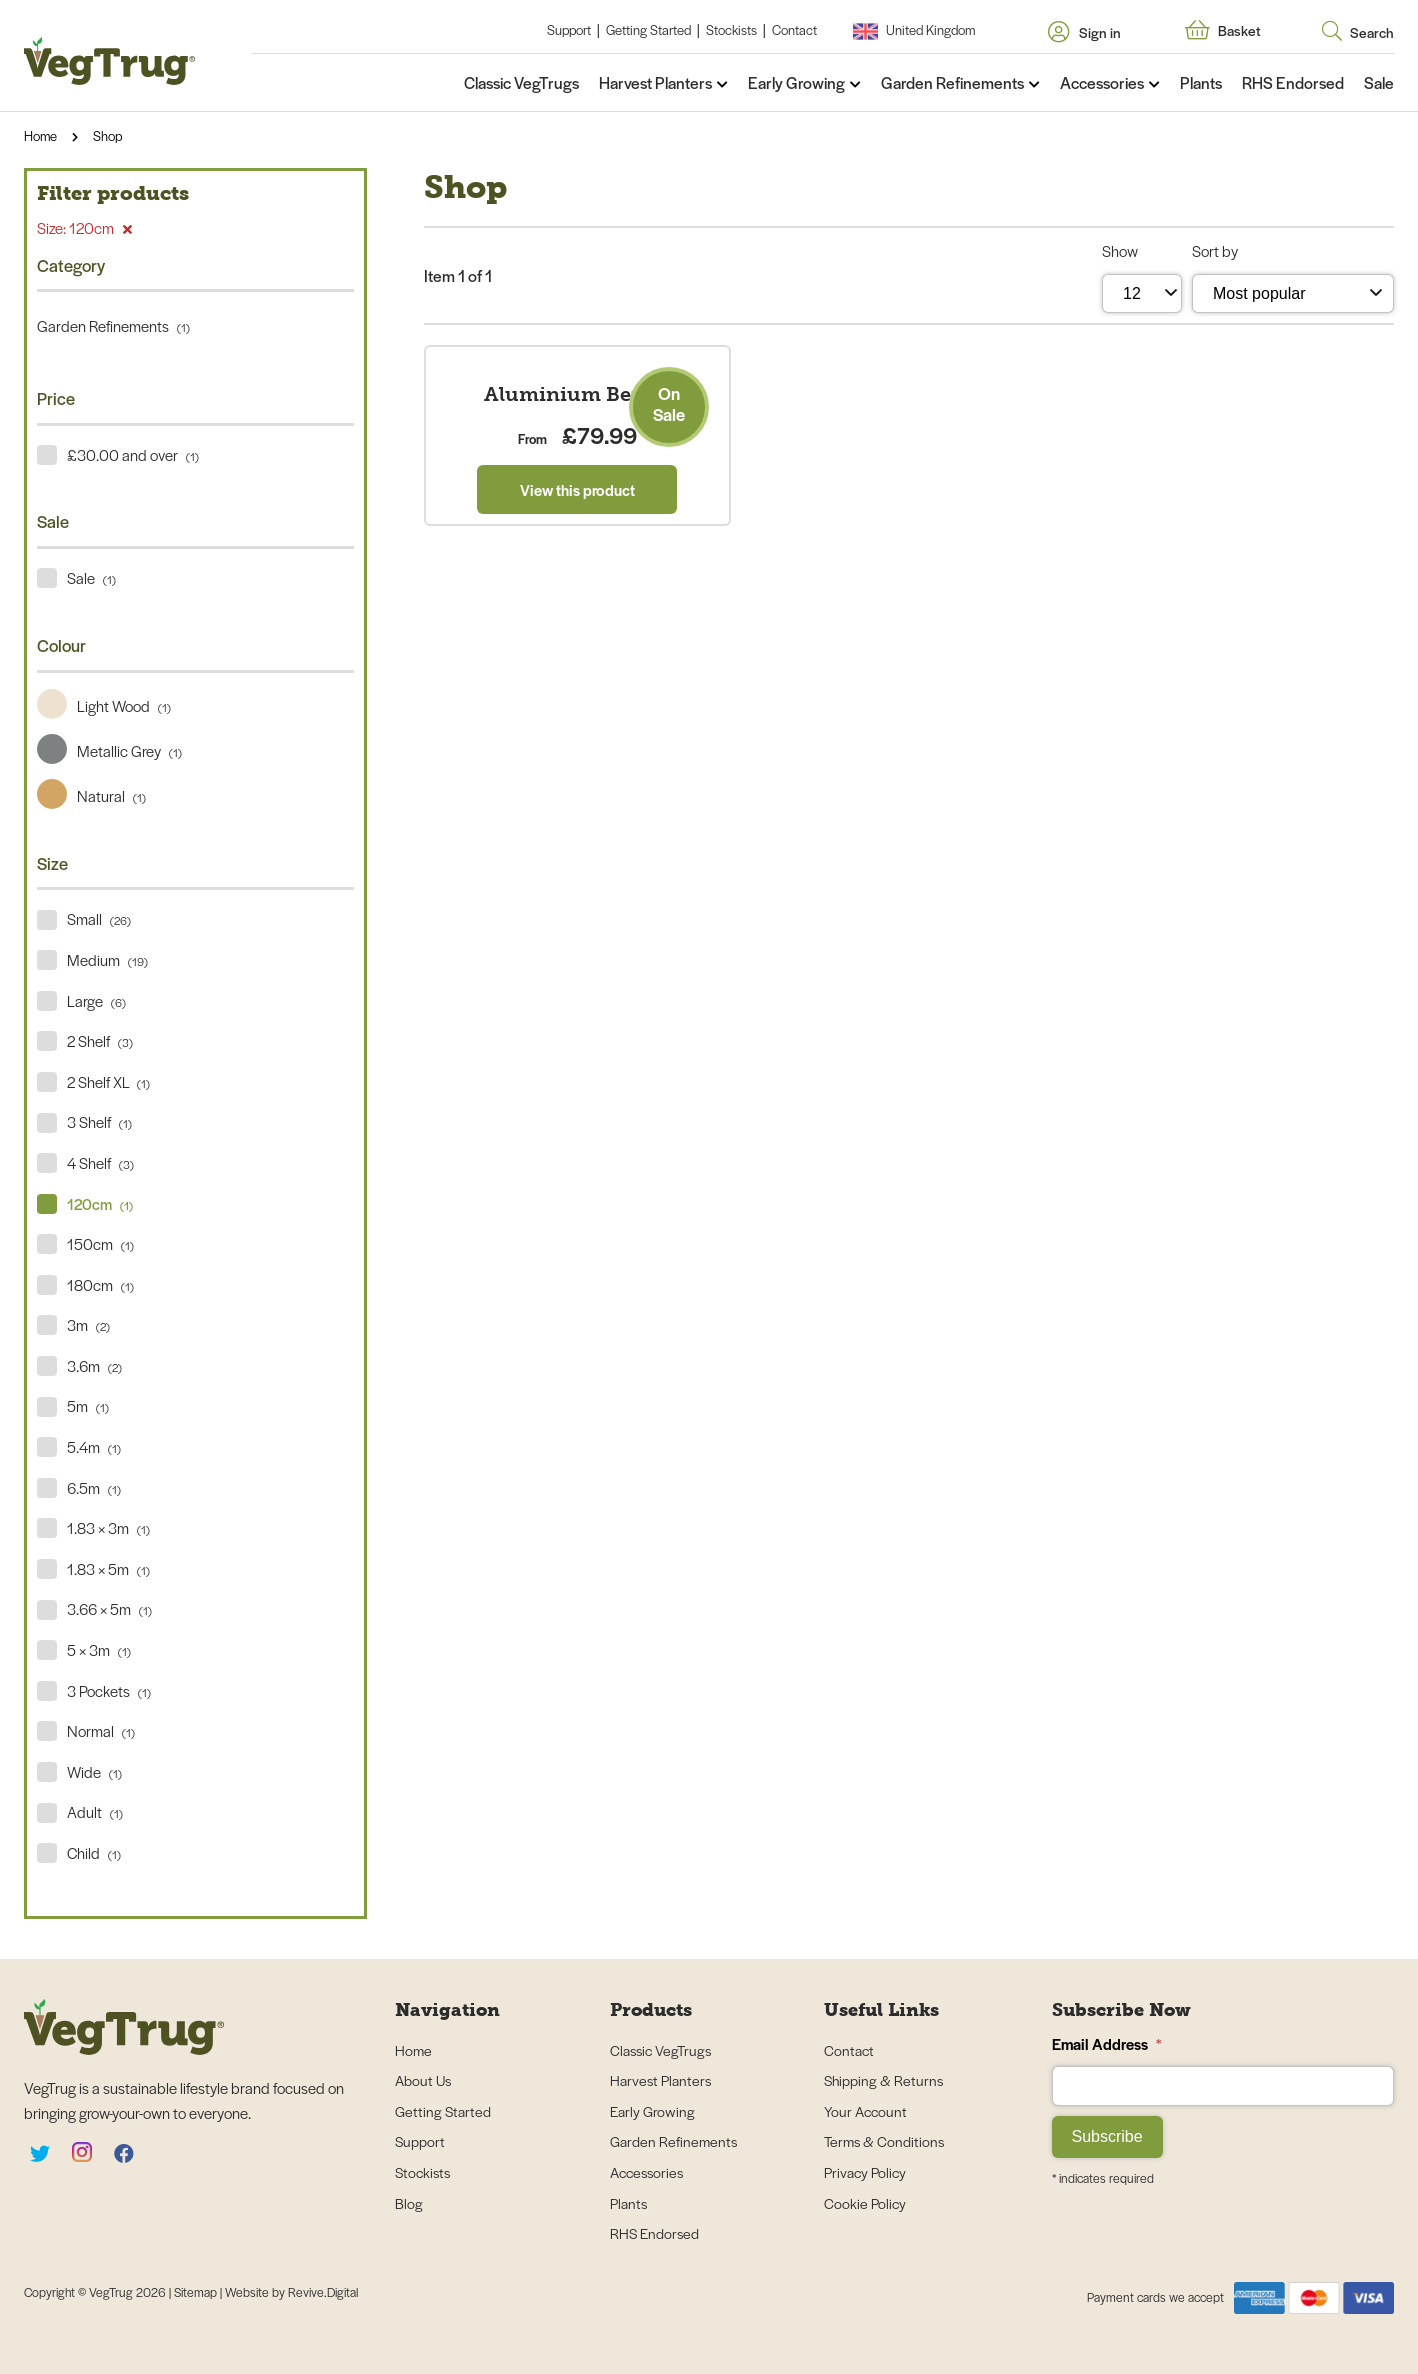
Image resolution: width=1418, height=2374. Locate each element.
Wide (94, 1771)
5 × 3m (99, 1649)
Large (96, 1000)
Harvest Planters (655, 82)
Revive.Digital (323, 2292)
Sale (1379, 82)
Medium (107, 959)
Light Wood (104, 705)
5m (88, 1405)
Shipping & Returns (883, 2080)
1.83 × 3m (108, 1527)
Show (1120, 250)
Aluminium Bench (577, 662)
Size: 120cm (84, 227)
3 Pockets (109, 1690)
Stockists (731, 29)
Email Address (1106, 2043)
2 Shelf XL (108, 1081)
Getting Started (648, 29)
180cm (100, 1284)
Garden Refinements (952, 82)
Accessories (1102, 82)
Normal (101, 1730)
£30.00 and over (133, 454)
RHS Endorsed (1293, 82)
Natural (91, 795)
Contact (794, 29)
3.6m (94, 1365)
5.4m (94, 1446)
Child (94, 1852)
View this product (577, 756)
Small (99, 918)
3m (88, 1324)
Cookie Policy (865, 2203)
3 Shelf (99, 1121)
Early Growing (796, 82)
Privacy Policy (865, 2172)
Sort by (1215, 250)
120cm (100, 1203)
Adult (95, 1811)
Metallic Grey (109, 750)
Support (569, 29)
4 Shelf (100, 1162)
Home (40, 135)
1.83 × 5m (108, 1568)
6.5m (94, 1487)
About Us (423, 2080)
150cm (100, 1243)
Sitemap (197, 2292)
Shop (107, 135)
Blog (409, 2203)
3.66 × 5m (109, 1608)
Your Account (865, 2111)
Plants (1201, 82)
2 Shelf (100, 1040)
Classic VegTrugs (521, 82)
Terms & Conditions (884, 2141)
